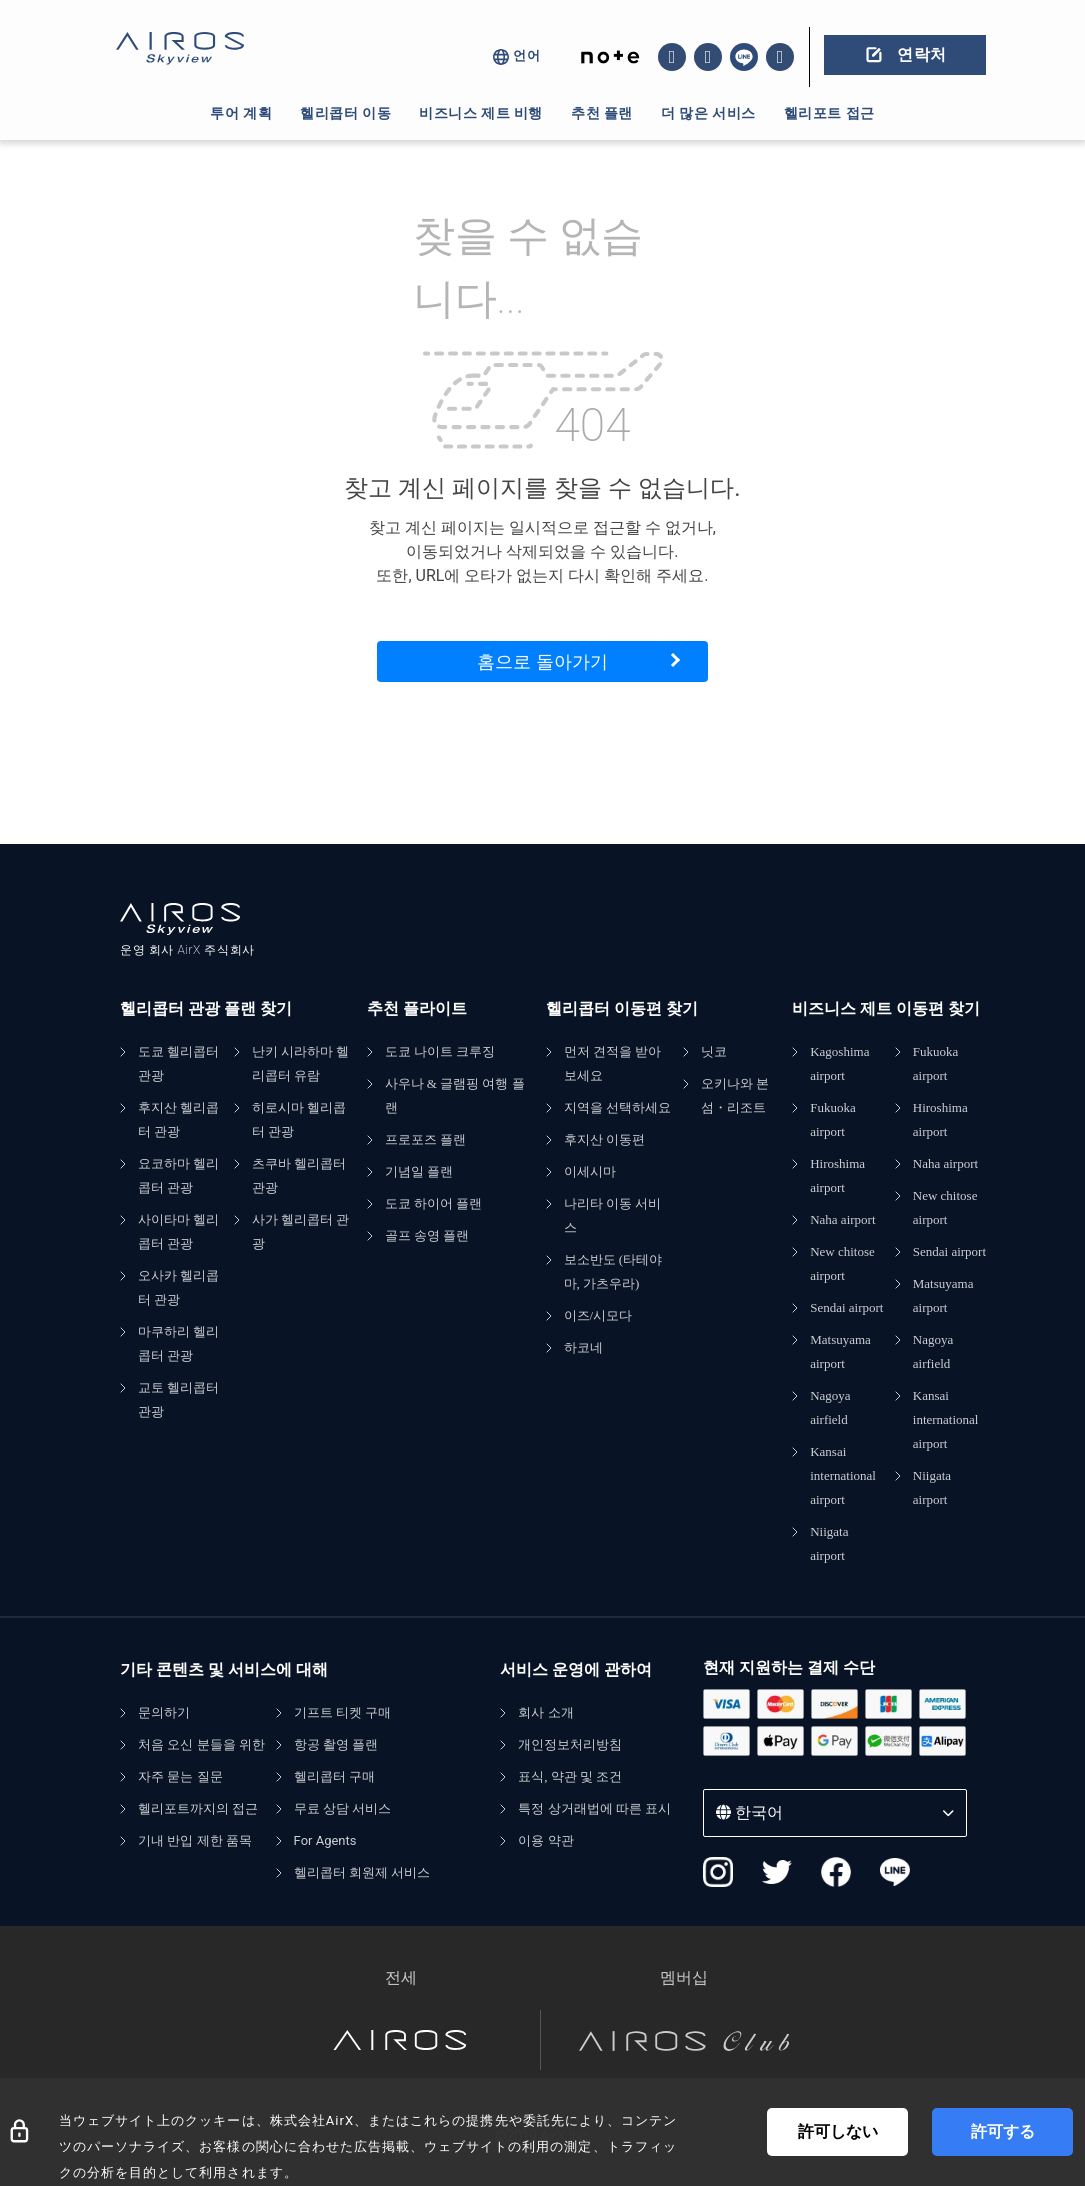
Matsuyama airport (840, 1351)
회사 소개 (545, 1712)
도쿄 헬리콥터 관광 (178, 1063)
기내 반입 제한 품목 (195, 1840)
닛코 (714, 1051)
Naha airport (842, 1219)
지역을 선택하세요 (617, 1107)
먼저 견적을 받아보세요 (613, 1063)
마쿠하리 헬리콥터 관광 (178, 1343)
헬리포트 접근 (829, 113)
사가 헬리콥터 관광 (301, 1231)
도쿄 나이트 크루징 (440, 1051)
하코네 (583, 1347)
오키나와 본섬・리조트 (735, 1095)
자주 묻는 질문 (180, 1776)
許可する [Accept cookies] (1003, 2131)
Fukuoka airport (833, 1119)
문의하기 (164, 1712)
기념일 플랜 (419, 1171)
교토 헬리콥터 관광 (178, 1399)
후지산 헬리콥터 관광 (178, 1119)
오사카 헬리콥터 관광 (178, 1287)
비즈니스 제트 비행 (481, 113)
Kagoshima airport (839, 1063)
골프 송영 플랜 (427, 1235)
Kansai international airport (843, 1475)
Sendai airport (846, 1307)
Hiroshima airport (837, 1175)
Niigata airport (829, 1543)
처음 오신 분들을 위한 (201, 1744)
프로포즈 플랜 (425, 1139)
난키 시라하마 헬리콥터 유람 (301, 1063)
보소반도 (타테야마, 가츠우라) (613, 1271)
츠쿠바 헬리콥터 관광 (299, 1175)
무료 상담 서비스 (343, 1808)
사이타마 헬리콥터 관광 (178, 1231)
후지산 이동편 (604, 1139)
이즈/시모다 (598, 1315)
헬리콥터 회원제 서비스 (362, 1872)
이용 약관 (545, 1840)
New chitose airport (842, 1263)
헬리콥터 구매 (334, 1776)
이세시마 (590, 1171)
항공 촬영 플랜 (336, 1744)
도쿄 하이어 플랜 (434, 1203)
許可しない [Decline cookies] (838, 2131)
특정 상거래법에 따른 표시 (594, 1808)
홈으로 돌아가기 (542, 661)
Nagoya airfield (830, 1407)
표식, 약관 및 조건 (570, 1776)
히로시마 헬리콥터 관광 (299, 1119)
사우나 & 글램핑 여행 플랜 (455, 1095)
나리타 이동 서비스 (613, 1215)
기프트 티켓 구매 (343, 1712)
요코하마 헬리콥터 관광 (178, 1175)
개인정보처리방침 (570, 1744)
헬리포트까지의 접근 (198, 1808)
